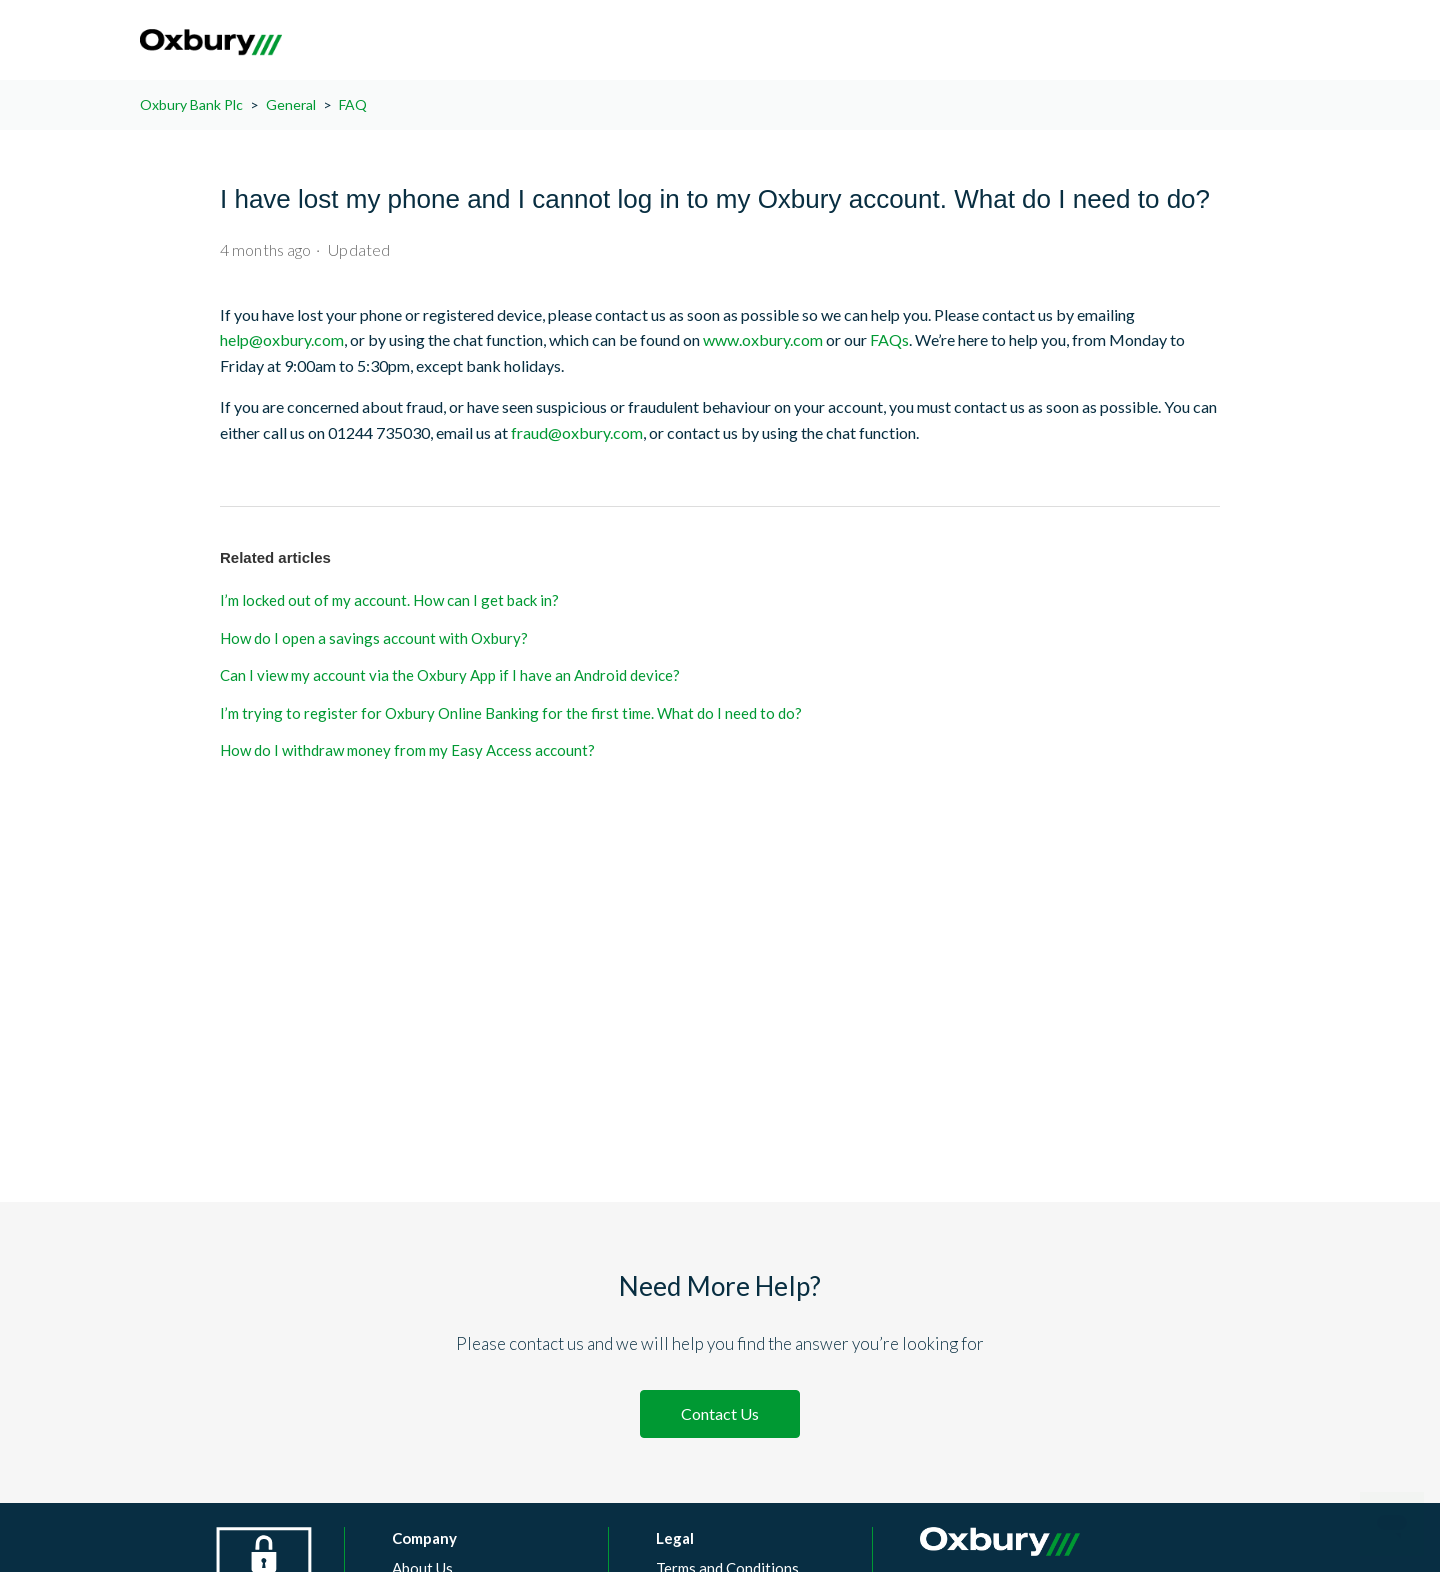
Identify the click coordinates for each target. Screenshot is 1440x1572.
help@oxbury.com (282, 339)
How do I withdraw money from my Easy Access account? (407, 750)
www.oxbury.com (763, 339)
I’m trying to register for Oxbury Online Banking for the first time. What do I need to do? (511, 713)
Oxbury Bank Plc (191, 104)
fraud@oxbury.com (577, 432)
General (291, 104)
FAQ (353, 104)
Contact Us (720, 1413)
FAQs (889, 339)
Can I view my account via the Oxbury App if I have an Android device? (450, 675)
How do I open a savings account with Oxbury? (374, 638)
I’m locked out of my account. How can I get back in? (389, 600)
